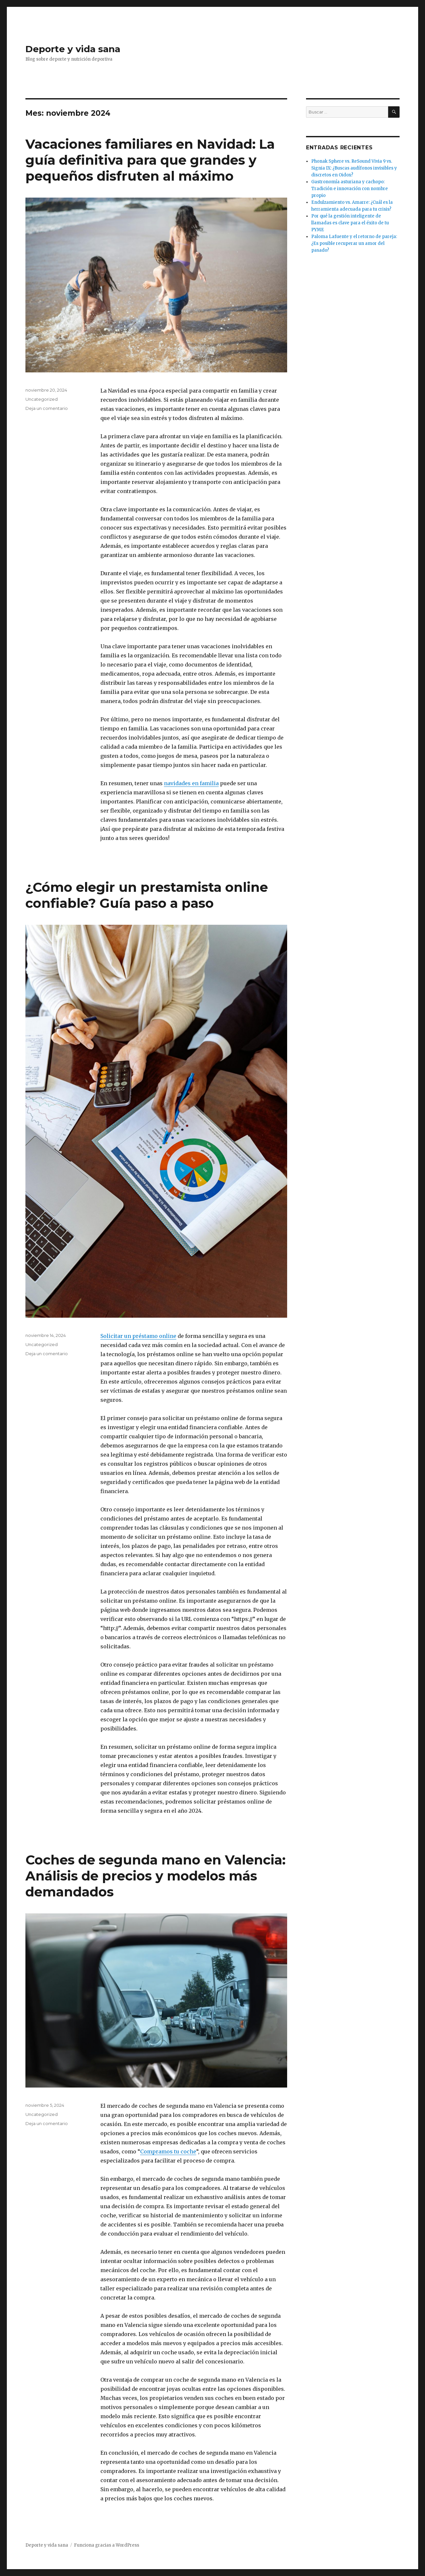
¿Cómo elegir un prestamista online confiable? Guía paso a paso (146, 895)
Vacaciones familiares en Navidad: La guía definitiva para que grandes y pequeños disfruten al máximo (150, 160)
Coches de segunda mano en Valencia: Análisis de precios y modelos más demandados (155, 1876)
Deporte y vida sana (72, 48)
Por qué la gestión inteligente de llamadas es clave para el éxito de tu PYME (350, 222)
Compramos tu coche (168, 2151)
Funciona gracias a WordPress (106, 2545)
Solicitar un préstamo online (138, 1336)
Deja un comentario (46, 408)
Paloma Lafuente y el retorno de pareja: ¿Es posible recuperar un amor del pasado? (354, 243)
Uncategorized (41, 399)
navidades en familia (191, 783)
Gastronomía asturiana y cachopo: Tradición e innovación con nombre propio (349, 188)
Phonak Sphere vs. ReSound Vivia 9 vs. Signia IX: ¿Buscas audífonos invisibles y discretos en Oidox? (354, 168)
